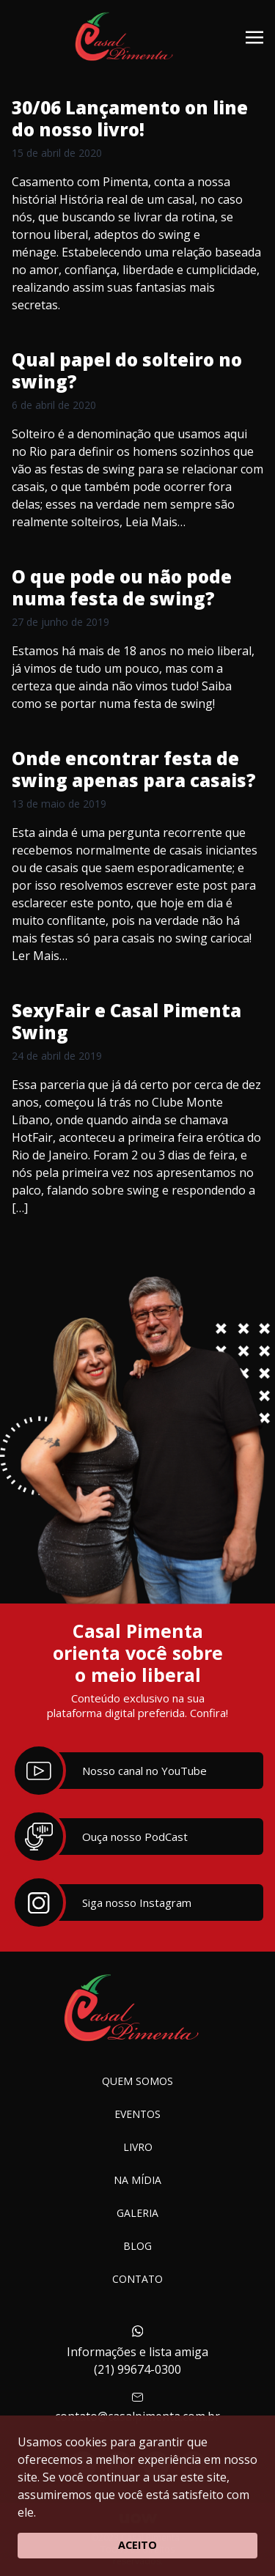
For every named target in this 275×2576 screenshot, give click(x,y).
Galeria (137, 2213)
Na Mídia (137, 2180)
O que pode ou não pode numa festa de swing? (122, 587)
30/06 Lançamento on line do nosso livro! (130, 118)
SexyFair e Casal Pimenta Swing (126, 1021)
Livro (138, 2147)
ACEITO (137, 2545)
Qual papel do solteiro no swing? (127, 370)
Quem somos (137, 2081)
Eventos (137, 2114)
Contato (137, 2279)
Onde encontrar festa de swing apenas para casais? (134, 769)
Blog (137, 2246)
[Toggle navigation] (254, 36)
